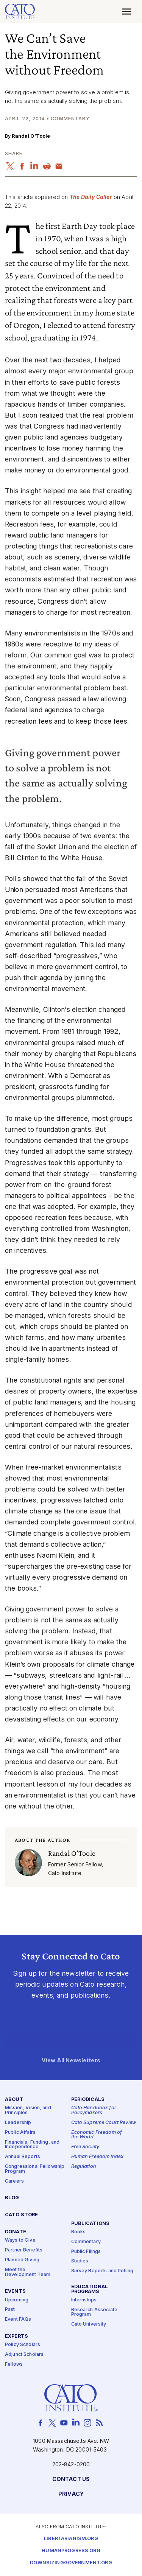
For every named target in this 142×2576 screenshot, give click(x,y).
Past (10, 2309)
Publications (90, 2223)
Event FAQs (18, 2319)
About (14, 2099)
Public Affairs (20, 2132)
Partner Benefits (23, 2250)
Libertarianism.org (71, 2538)
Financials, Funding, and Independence (32, 2144)
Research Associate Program (94, 2312)
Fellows (14, 2364)
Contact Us (71, 2479)
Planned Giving (22, 2259)
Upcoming (16, 2299)
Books (78, 2231)
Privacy (71, 2494)
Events (15, 2291)
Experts (16, 2336)
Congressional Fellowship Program (34, 2169)
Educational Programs (89, 2289)
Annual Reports (22, 2156)
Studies (80, 2261)
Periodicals (88, 2099)
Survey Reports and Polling (102, 2270)
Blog (12, 2197)
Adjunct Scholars (24, 2354)
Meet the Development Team (27, 2272)
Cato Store (21, 2214)
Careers (14, 2180)
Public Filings (86, 2251)
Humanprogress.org (71, 2550)
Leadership (18, 2122)
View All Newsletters (71, 2060)
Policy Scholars (22, 2344)
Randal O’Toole (31, 136)
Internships (84, 2300)
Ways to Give (20, 2240)
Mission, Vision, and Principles (28, 2110)
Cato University (88, 2324)
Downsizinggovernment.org (71, 2562)
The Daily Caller (91, 197)
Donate (15, 2232)
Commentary (86, 2241)
